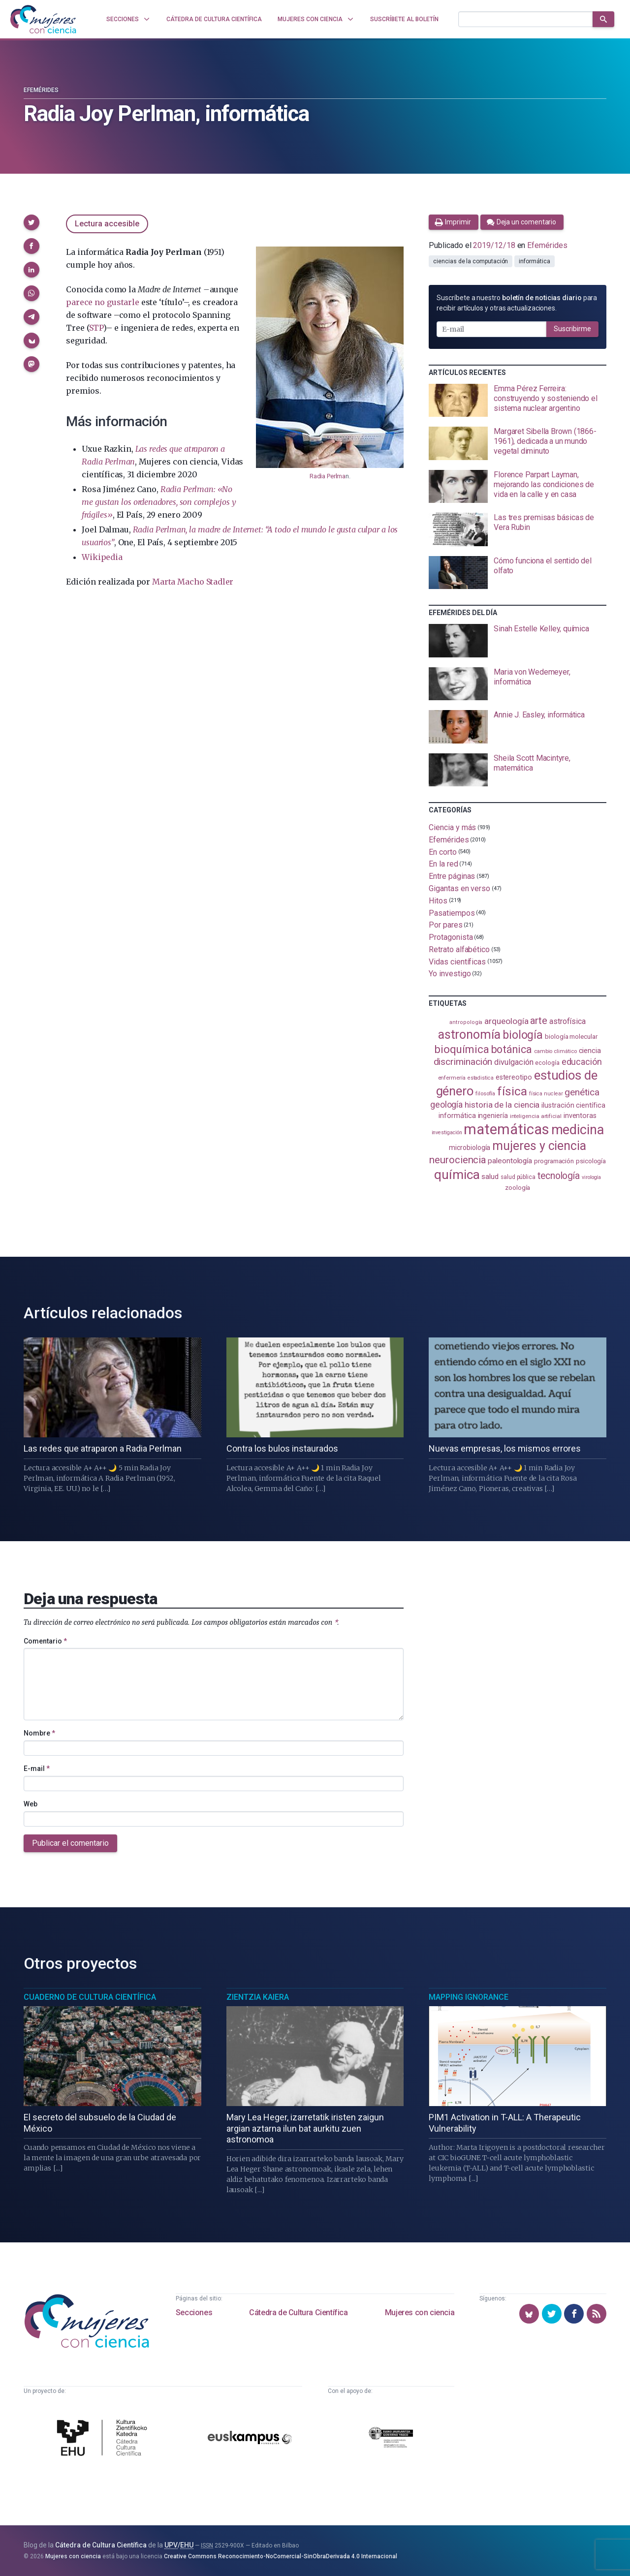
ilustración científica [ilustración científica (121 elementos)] (573, 1105)
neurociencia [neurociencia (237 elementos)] (457, 1160)
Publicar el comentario (70, 1843)
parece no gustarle (102, 302)
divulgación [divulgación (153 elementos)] (513, 1062)
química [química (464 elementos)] (456, 1174)
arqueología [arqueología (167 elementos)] (506, 1021)
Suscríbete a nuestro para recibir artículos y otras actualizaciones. (517, 303)
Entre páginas (452, 876)
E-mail (37, 1768)
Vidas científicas (457, 961)
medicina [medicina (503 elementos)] (577, 1130)
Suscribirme (572, 329)
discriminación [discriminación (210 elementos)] (463, 1061)
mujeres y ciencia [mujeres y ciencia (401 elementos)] (539, 1146)
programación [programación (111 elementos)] (554, 1161)
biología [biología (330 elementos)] (523, 1035)
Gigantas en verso (459, 888)
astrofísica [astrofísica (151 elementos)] (567, 1021)
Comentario (45, 1641)
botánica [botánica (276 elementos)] (511, 1049)
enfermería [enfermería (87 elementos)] (452, 1078)
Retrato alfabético (459, 949)
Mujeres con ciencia (419, 2312)
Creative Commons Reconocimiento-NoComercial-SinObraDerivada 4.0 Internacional (280, 2556)
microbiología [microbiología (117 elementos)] (469, 1147)
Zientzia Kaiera (257, 1997)
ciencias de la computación (470, 261)
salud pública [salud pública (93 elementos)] (518, 1177)
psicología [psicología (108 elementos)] (591, 1161)
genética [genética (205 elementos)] (582, 1092)
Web (30, 1804)
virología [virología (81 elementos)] (591, 1177)
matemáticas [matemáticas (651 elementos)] (506, 1129)
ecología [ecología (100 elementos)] (547, 1062)
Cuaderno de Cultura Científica (90, 1997)
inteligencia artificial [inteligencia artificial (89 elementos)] (536, 1116)
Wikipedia (102, 557)
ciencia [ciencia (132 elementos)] (590, 1050)
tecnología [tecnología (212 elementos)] (558, 1175)
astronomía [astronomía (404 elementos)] (469, 1034)
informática (534, 261)
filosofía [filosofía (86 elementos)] (485, 1093)
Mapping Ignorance (468, 1997)
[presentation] (517, 400)
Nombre (39, 1733)
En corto (442, 851)
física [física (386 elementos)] (512, 1091)
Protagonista (450, 937)
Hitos (438, 900)
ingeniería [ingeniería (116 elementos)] (493, 1115)
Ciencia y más (452, 827)
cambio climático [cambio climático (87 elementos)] (555, 1051)
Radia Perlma (328, 476)
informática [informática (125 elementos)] (457, 1115)
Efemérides (41, 90)
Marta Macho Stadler (192, 582)
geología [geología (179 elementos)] (446, 1104)
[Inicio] (43, 19)
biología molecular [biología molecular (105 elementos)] (571, 1036)
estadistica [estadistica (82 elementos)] (481, 1078)
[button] (31, 222)
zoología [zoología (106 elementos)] (517, 1187)
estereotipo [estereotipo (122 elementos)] (514, 1077)
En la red (443, 864)
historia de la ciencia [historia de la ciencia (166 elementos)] (502, 1105)
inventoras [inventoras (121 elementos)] (580, 1116)
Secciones (194, 2312)
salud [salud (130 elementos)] (490, 1176)
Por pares (445, 925)
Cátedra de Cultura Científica (298, 2312)
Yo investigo (450, 973)
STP (96, 328)
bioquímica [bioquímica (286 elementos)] (461, 1049)
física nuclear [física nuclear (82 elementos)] (546, 1093)
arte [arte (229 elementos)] (538, 1020)
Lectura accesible (107, 223)
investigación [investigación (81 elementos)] (447, 1132)
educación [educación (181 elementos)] (582, 1061)
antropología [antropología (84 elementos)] (465, 1022)
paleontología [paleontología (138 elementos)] (510, 1160)
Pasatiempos (451, 912)
